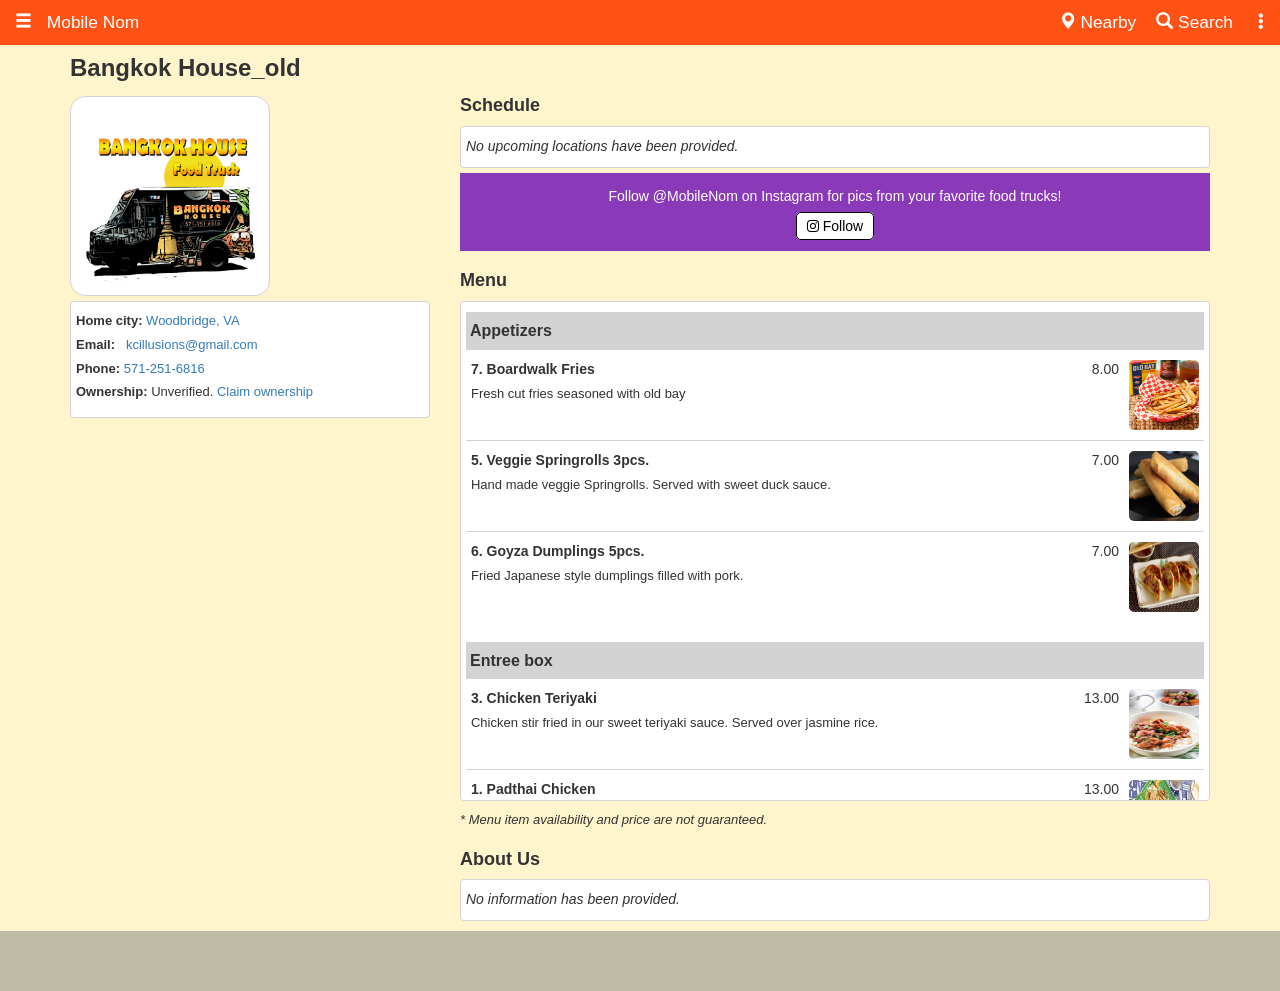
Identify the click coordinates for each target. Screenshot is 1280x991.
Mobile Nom (77, 22)
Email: (95, 344)
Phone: (98, 368)
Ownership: (112, 391)
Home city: (109, 320)
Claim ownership (265, 391)
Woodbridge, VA (192, 320)
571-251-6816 (164, 368)
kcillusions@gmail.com (192, 344)
